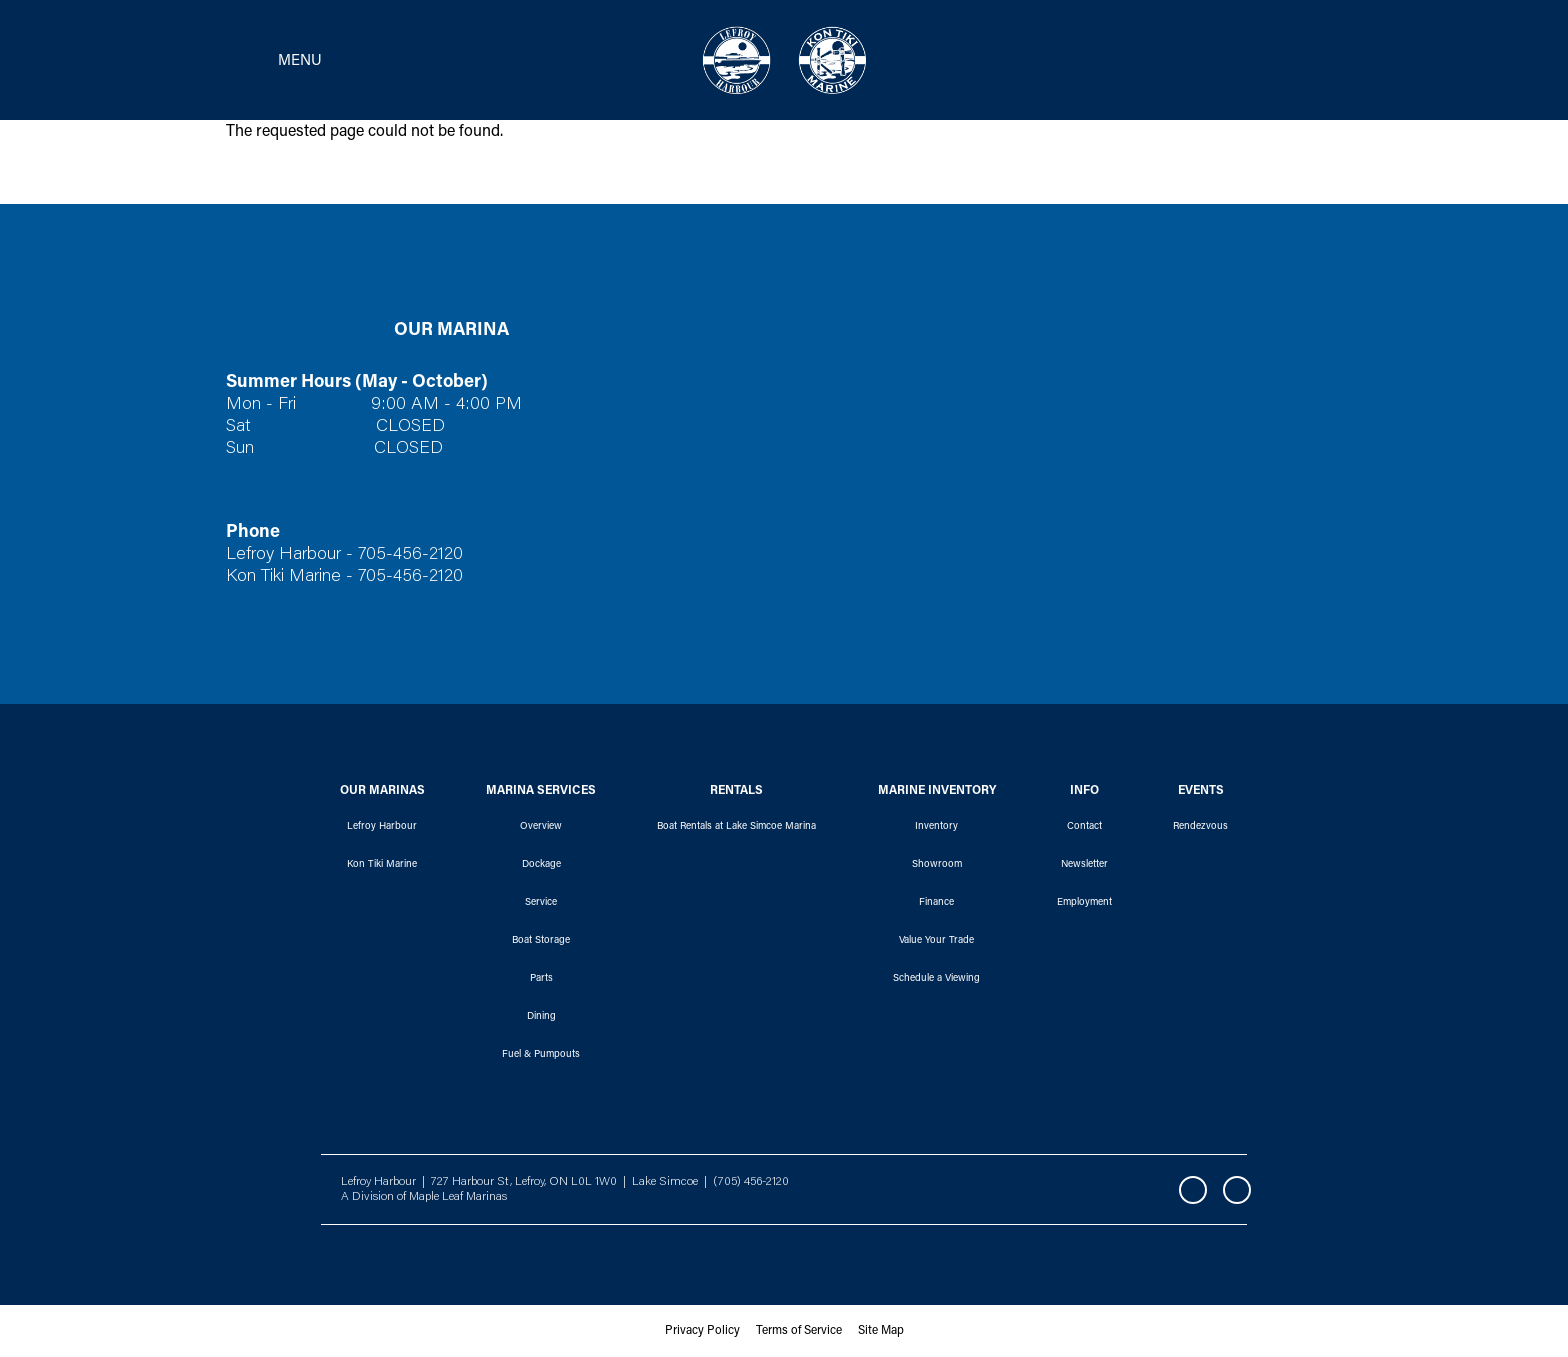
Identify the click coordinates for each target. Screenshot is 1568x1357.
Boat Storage (541, 941)
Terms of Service (799, 1331)
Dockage (541, 865)
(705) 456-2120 (751, 1182)
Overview (541, 827)
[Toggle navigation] (268, 60)
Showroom (937, 865)
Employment (1084, 903)
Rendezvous (1200, 827)
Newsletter (1084, 865)
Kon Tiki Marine (382, 865)
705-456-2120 (410, 555)
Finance (936, 903)
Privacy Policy (702, 1331)
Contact (1084, 827)
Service (541, 903)
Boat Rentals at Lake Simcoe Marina (736, 827)
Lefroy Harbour (382, 827)
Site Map (881, 1331)
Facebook (1193, 1190)
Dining (541, 1017)
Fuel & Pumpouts (541, 1055)
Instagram (1237, 1190)
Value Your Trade (936, 941)
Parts (541, 979)
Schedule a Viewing (936, 979)
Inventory (936, 827)
